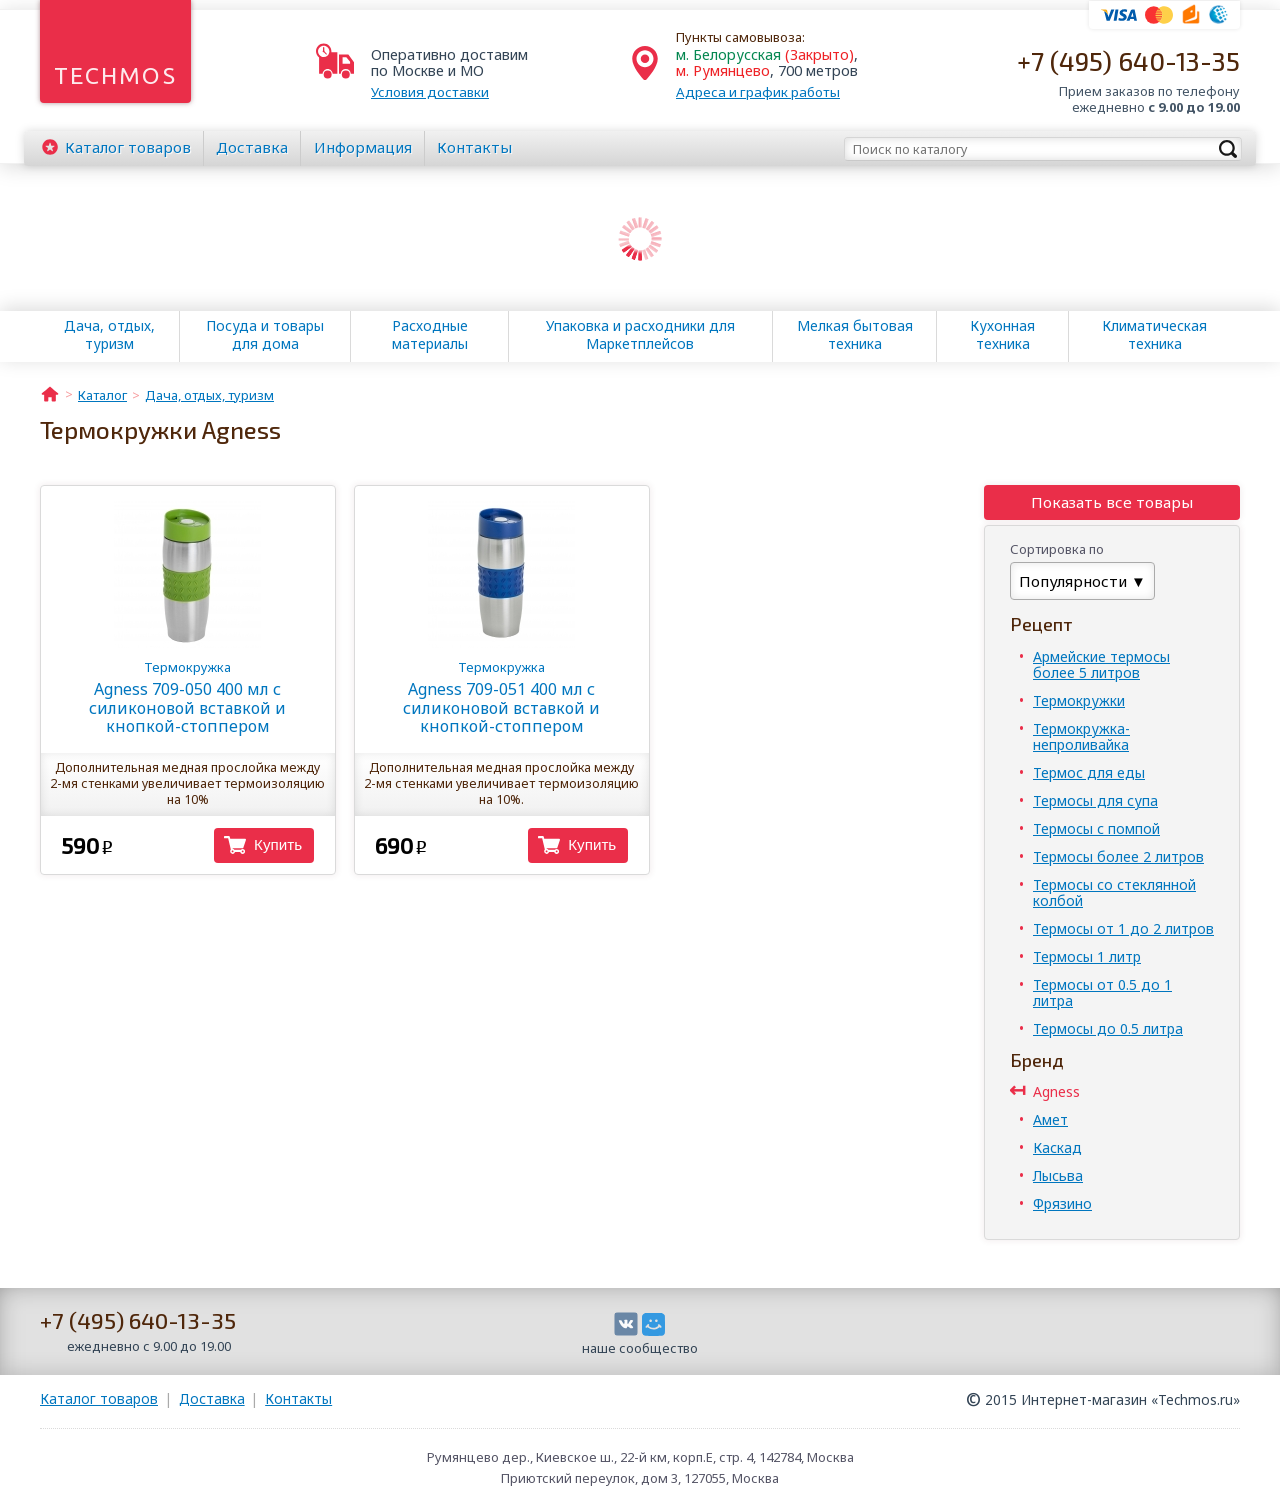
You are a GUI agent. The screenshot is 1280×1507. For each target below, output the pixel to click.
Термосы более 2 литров (1118, 856)
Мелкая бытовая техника (855, 335)
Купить (278, 844)
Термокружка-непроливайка (1081, 736)
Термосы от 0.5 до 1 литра (1102, 992)
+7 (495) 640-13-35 (1128, 60)
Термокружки (1079, 700)
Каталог (128, 147)
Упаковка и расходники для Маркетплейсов (640, 335)
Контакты (474, 147)
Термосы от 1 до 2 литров (1123, 928)
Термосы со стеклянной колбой (1114, 892)
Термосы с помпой (1096, 828)
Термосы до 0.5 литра (1108, 1028)
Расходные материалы (430, 335)
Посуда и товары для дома (265, 335)
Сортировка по (1057, 549)
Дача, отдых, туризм (109, 335)
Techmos (115, 75)
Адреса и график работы (758, 92)
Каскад (1057, 1147)
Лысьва (1058, 1175)
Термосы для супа (1095, 800)
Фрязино (1062, 1203)
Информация (363, 147)
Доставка (252, 147)
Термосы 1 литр (1087, 956)
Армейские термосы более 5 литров (1101, 664)
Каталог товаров (99, 1398)
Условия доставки (430, 92)
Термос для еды (1089, 772)
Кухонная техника (1002, 335)
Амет (1050, 1119)
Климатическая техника (1154, 335)
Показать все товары (1112, 502)
